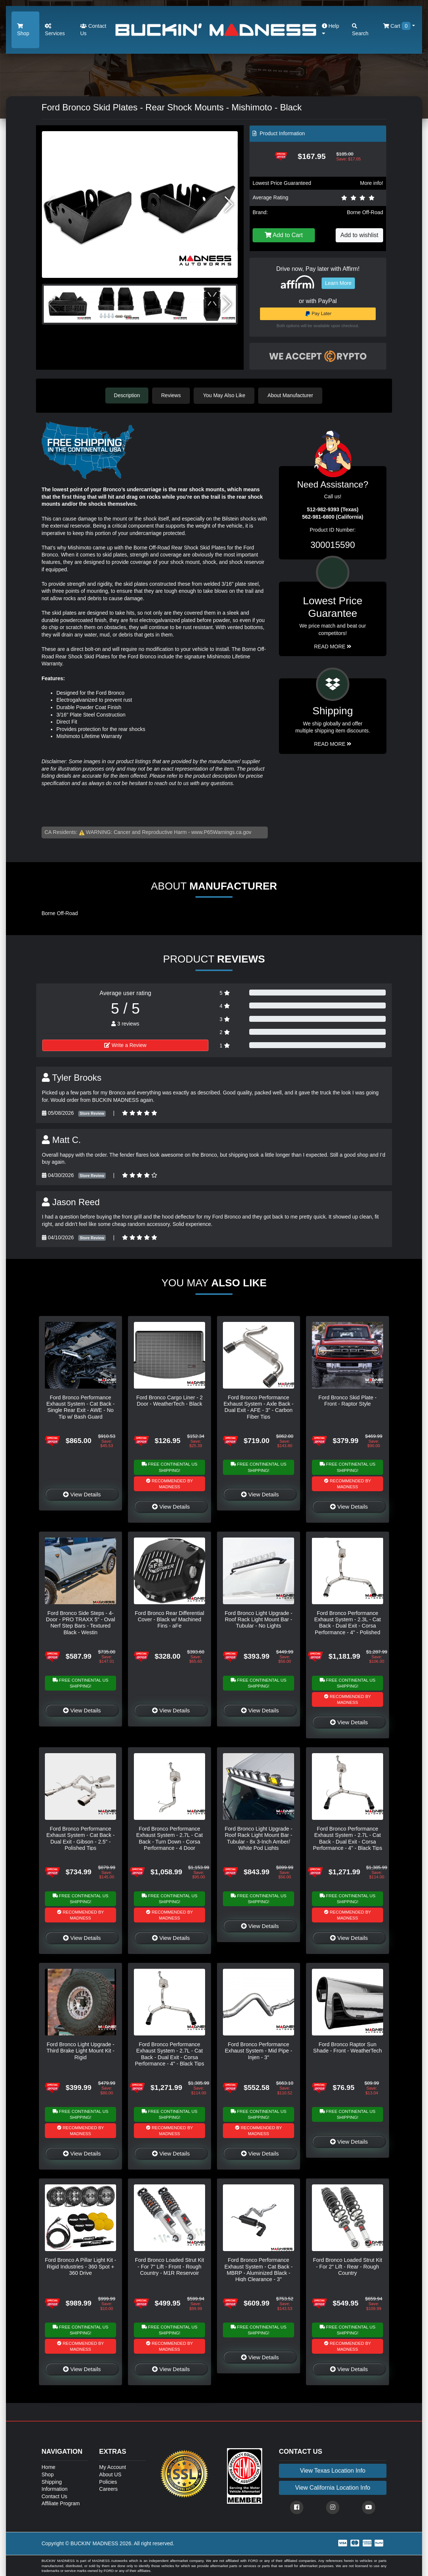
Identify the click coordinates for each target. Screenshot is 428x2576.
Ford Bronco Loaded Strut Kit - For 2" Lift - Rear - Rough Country (347, 2266)
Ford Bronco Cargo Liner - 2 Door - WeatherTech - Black (169, 1400)
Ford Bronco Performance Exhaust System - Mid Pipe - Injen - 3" (258, 2050)
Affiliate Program (61, 2503)
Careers (108, 2489)
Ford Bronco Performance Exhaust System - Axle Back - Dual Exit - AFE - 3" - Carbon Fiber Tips (259, 1406)
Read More (333, 646)
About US (110, 2474)
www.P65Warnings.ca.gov (221, 832)
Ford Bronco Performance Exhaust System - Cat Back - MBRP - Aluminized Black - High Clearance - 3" (258, 2269)
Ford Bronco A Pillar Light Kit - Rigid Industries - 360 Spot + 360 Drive (80, 2266)
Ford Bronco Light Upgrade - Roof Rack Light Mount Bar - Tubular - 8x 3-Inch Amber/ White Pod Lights (258, 1838)
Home (48, 2467)
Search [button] (360, 29)
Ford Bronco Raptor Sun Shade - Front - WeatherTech (347, 2047)
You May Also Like (225, 395)
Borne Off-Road (365, 212)
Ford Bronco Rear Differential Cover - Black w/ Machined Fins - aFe (169, 1619)
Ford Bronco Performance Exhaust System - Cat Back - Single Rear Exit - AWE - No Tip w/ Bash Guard (80, 1406)
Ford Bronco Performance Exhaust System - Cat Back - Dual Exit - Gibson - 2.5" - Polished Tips (80, 1838)
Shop (23, 29)
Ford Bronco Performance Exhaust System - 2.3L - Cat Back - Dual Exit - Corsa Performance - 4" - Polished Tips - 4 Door (347, 1625)
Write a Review (125, 1045)
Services (55, 29)
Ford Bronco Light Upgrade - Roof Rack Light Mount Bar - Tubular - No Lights (258, 1619)
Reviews (172, 395)
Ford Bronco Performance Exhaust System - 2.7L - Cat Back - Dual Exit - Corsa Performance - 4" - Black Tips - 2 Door (169, 2057)
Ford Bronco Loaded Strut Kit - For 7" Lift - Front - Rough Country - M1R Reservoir (169, 2266)
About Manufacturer (291, 395)
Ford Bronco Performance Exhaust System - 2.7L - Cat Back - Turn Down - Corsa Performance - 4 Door (169, 1838)
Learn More (338, 283)
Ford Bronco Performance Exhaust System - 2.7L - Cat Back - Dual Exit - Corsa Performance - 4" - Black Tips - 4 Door (347, 1841)
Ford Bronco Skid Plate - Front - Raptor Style (348, 1400)
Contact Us (93, 29)
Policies (108, 2481)
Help (330, 29)
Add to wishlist (359, 235)
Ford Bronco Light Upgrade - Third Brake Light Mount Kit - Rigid (80, 2050)
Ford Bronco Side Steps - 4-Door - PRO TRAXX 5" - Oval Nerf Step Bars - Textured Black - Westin (80, 1622)
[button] (229, 204)
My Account (112, 2467)
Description (127, 395)
